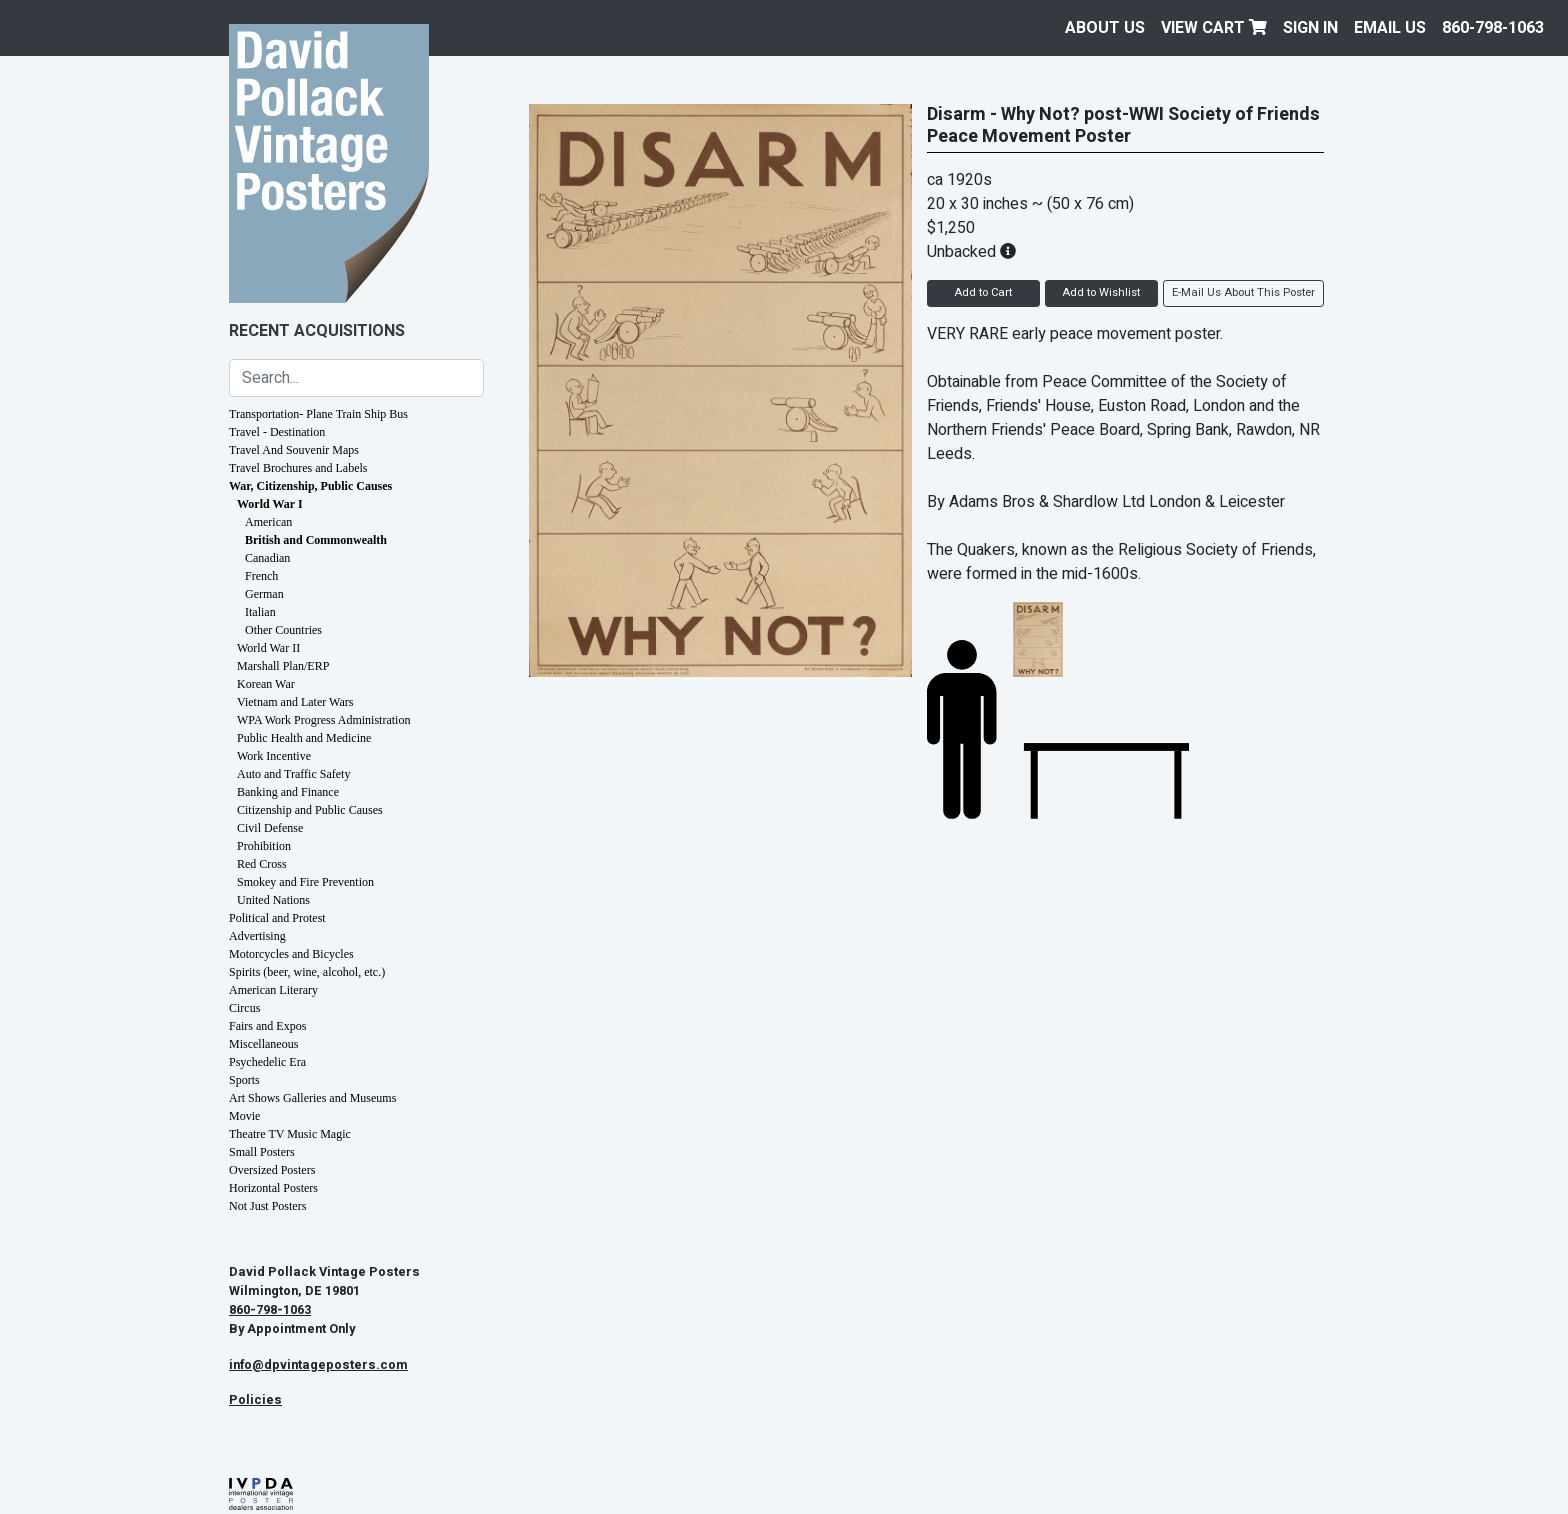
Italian (260, 612)
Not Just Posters (267, 1206)
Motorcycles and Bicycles (291, 954)
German (264, 594)
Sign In (1310, 28)
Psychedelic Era (267, 1062)
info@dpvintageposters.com (318, 1365)
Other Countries (283, 630)
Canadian (267, 558)
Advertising (257, 936)
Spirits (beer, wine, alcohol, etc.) (307, 972)
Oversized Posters (272, 1170)
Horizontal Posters (273, 1188)
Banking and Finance (288, 792)
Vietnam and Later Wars (295, 702)
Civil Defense (270, 828)
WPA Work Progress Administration (323, 720)
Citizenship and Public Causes (310, 810)
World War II (268, 648)
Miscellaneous (263, 1044)
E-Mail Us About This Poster (1243, 292)
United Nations (273, 900)
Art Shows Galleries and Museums (312, 1098)
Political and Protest (277, 918)
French (261, 576)
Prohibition (264, 846)
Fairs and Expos (267, 1026)
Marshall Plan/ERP (283, 666)
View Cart (1214, 28)
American (268, 522)
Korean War (266, 684)
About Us (1105, 28)
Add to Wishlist (1101, 292)
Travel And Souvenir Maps (294, 450)
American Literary (273, 990)
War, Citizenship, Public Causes (310, 486)
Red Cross (262, 864)
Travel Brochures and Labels (298, 468)
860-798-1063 (1493, 28)
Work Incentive (274, 756)
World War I (270, 504)
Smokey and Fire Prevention (305, 882)
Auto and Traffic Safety (293, 774)
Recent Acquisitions (317, 331)
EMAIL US (1390, 28)
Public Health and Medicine (304, 738)
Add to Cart (983, 292)
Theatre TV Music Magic (290, 1134)
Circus (244, 1008)
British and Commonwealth (316, 540)
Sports (244, 1080)
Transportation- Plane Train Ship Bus (318, 414)
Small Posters (262, 1152)
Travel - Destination (277, 432)
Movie (244, 1116)
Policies (255, 1400)
